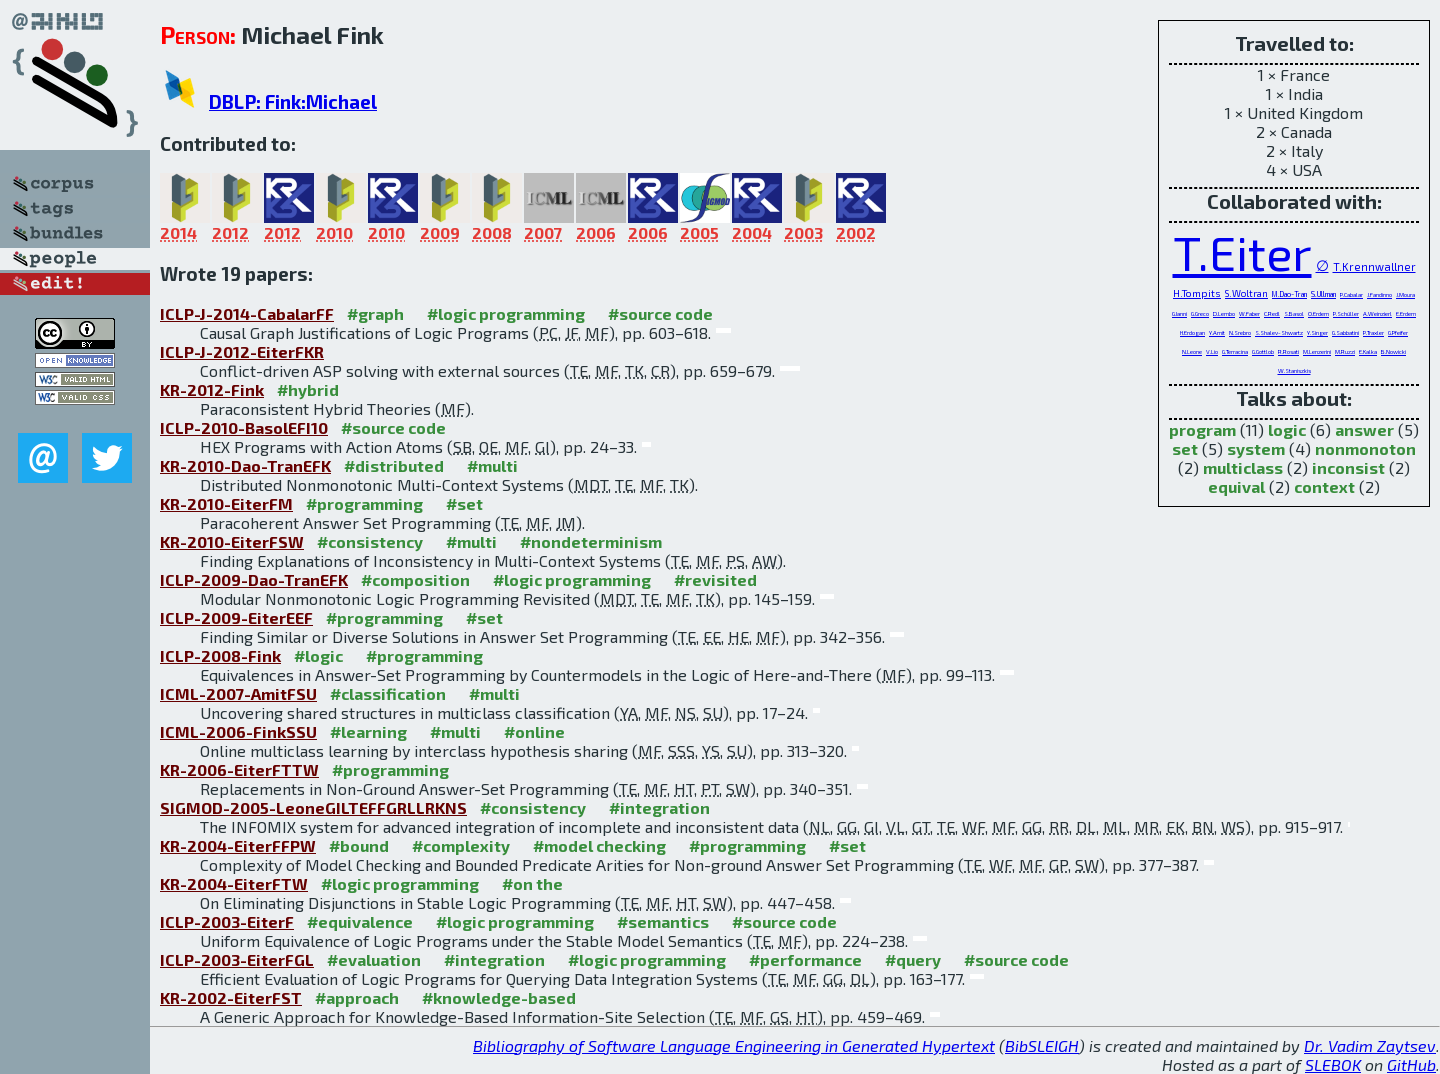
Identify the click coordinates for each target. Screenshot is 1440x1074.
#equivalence (360, 921)
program (1202, 429)
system (1256, 448)
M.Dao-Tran (1289, 294)
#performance (805, 959)
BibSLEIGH (1042, 1045)
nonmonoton (1365, 448)
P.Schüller (1346, 313)
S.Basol (1294, 313)
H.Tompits (1197, 293)
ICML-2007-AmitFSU (238, 693)
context (1324, 486)
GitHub (1411, 1064)
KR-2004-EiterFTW (234, 883)
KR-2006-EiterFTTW (239, 769)
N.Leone (1192, 351)
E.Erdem (1406, 313)
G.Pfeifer (1398, 332)
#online (534, 731)
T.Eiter (1242, 252)
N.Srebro (1240, 332)
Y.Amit (1217, 332)
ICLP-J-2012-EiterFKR (242, 351)
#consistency (370, 541)
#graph (375, 313)
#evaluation (374, 959)
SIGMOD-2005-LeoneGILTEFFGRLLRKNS (313, 807)
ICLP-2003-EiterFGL (237, 959)
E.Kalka (1368, 351)
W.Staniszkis (1294, 370)
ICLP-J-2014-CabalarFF (247, 313)
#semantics (663, 921)
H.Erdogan (1192, 332)
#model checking (599, 845)
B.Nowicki (1393, 351)
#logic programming (506, 313)
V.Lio (1212, 351)
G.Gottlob (1263, 351)
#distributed (394, 465)
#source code (660, 313)
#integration (659, 807)
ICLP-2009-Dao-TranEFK (254, 579)
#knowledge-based (499, 997)
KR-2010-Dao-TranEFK (245, 465)
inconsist (1348, 467)
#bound (359, 845)
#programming (364, 503)
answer (1364, 429)
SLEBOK (1333, 1064)
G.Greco (1200, 313)
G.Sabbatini (1345, 332)
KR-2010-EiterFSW (232, 541)
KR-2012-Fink (212, 389)
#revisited (715, 579)
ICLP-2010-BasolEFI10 (244, 427)
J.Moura (1405, 294)
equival (1236, 486)
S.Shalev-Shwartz (1279, 332)
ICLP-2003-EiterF (227, 921)
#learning (368, 731)
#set (464, 503)
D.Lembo (1224, 313)
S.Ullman (1323, 294)
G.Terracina (1235, 351)
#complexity (461, 845)
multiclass (1243, 467)
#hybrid (308, 389)
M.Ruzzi (1345, 351)
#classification (388, 693)
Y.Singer (1317, 332)
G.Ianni (1179, 313)
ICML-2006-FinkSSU (238, 731)
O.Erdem (1318, 313)
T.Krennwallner (1374, 266)
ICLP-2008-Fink (220, 655)
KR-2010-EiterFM (226, 503)
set (1185, 448)
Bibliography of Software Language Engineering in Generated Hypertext (734, 1045)
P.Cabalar (1351, 294)
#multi (492, 465)
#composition (415, 579)
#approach (357, 997)
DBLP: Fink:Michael (293, 101)
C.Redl (1272, 313)
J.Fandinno (1379, 294)
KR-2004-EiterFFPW (238, 845)
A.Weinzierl (1377, 313)
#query (913, 959)
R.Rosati (1288, 351)
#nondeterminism (591, 541)
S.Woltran (1246, 293)
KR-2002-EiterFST (231, 997)
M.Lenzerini (1317, 351)
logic (1287, 429)
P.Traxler (1373, 332)
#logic (318, 655)
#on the (532, 883)
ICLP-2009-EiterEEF (236, 617)
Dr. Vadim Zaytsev (1370, 1045)
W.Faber (1249, 313)
